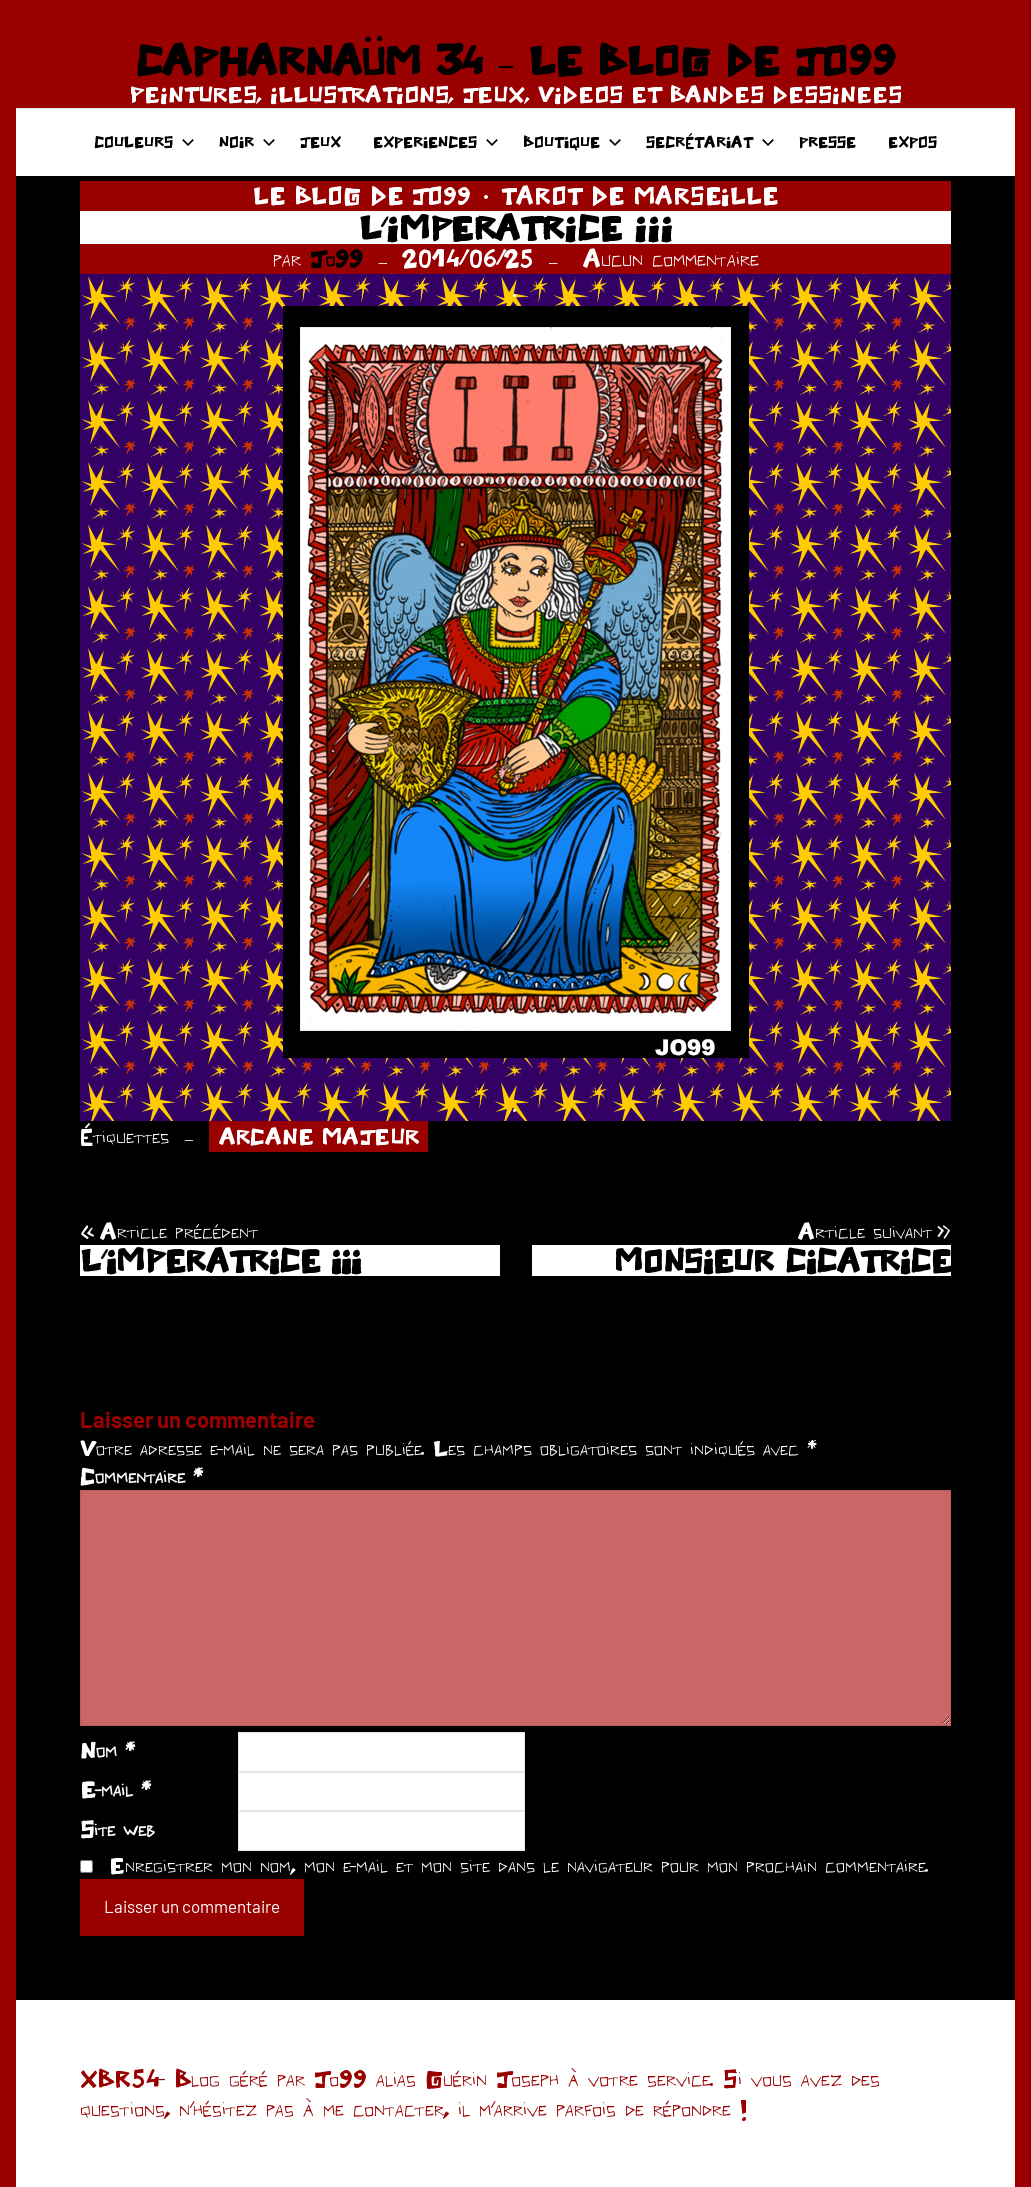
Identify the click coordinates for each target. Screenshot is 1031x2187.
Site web (117, 1829)
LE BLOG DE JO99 (362, 195)
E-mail (115, 1789)
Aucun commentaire (671, 258)
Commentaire (141, 1476)
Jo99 (336, 258)
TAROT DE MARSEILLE (639, 195)
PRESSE (827, 141)
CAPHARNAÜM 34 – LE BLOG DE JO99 (515, 60)
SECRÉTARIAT (710, 141)
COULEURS (144, 141)
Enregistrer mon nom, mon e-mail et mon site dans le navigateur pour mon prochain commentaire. (519, 1865)
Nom (107, 1750)
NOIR (247, 141)
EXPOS (912, 141)
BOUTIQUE (572, 141)
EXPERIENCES (436, 141)
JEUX (320, 141)
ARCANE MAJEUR (319, 1136)
